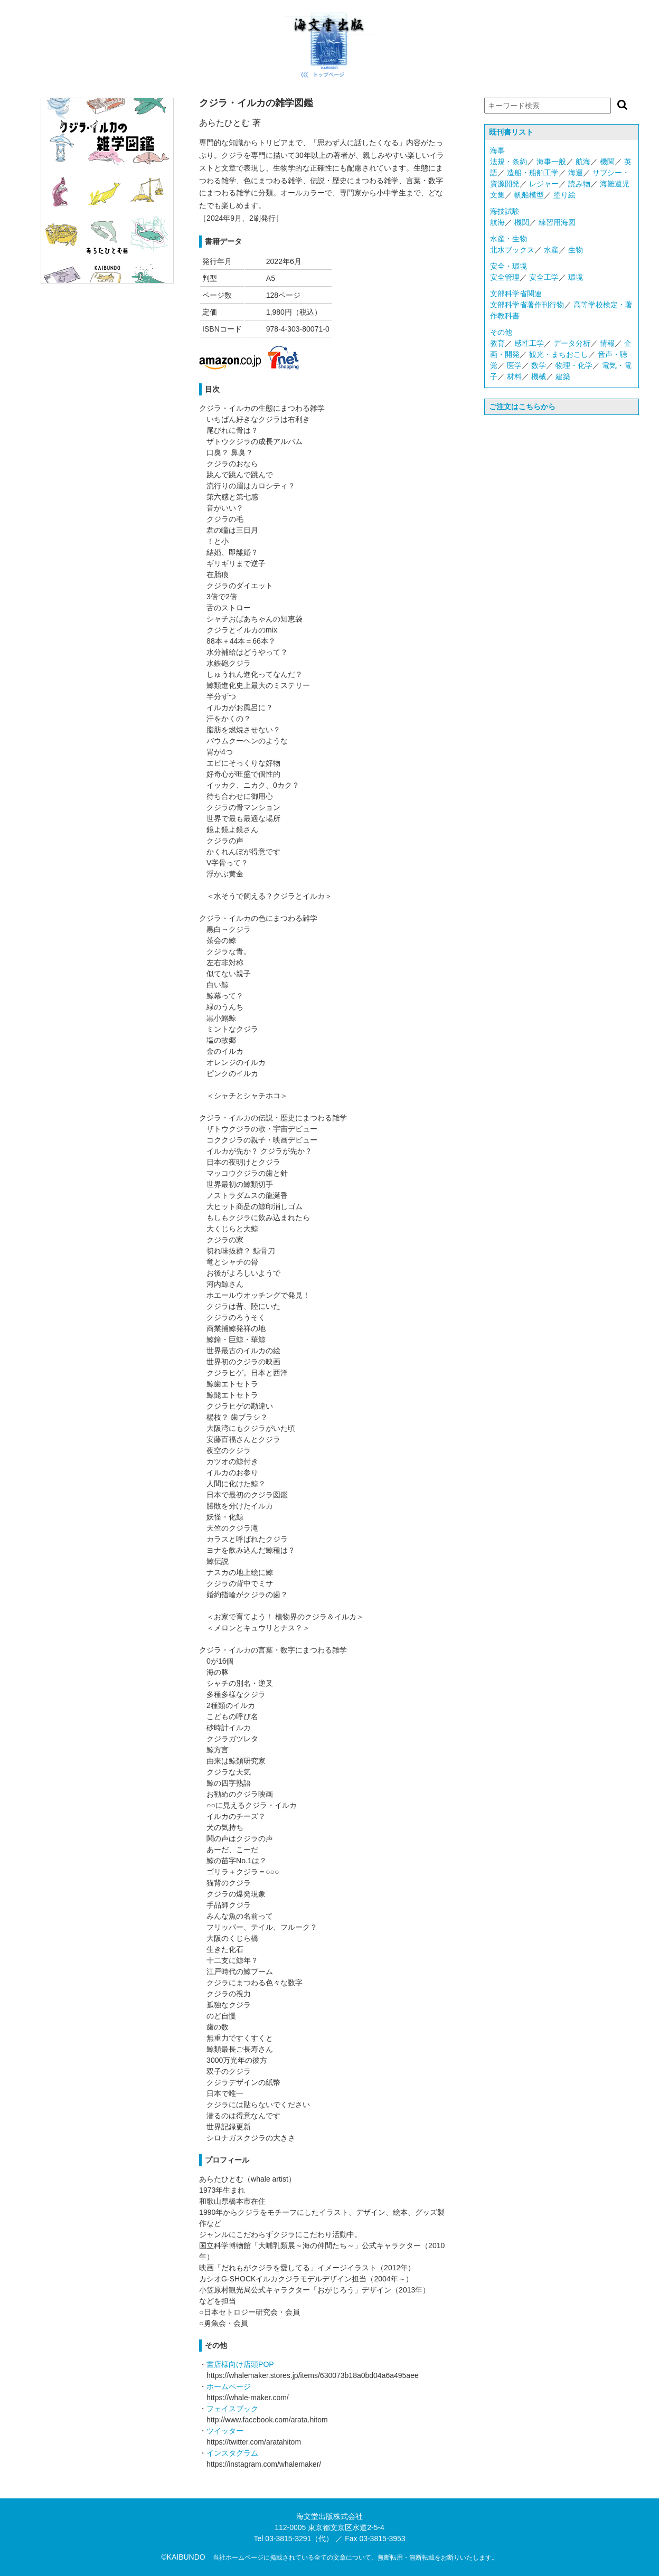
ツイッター (224, 2431)
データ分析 (571, 343)
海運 (575, 172)
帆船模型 (529, 195)
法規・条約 (508, 161)
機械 (538, 376)
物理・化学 (574, 365)
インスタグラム (232, 2453)
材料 (514, 376)
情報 (607, 343)
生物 (575, 250)
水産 (551, 250)
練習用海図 (557, 222)
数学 (538, 365)
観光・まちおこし (558, 354)
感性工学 (529, 343)
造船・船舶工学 (533, 172)
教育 (497, 343)
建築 (563, 376)
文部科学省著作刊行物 (527, 304)
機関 (607, 161)
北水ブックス (512, 250)
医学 (514, 365)
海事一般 (551, 161)
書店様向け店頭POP (240, 2364)
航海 (583, 161)
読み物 (579, 184)
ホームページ (228, 2386)
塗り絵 (564, 195)
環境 (575, 277)
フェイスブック (232, 2408)
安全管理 (505, 277)
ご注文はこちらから (522, 406)
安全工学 (544, 277)
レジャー (544, 184)
